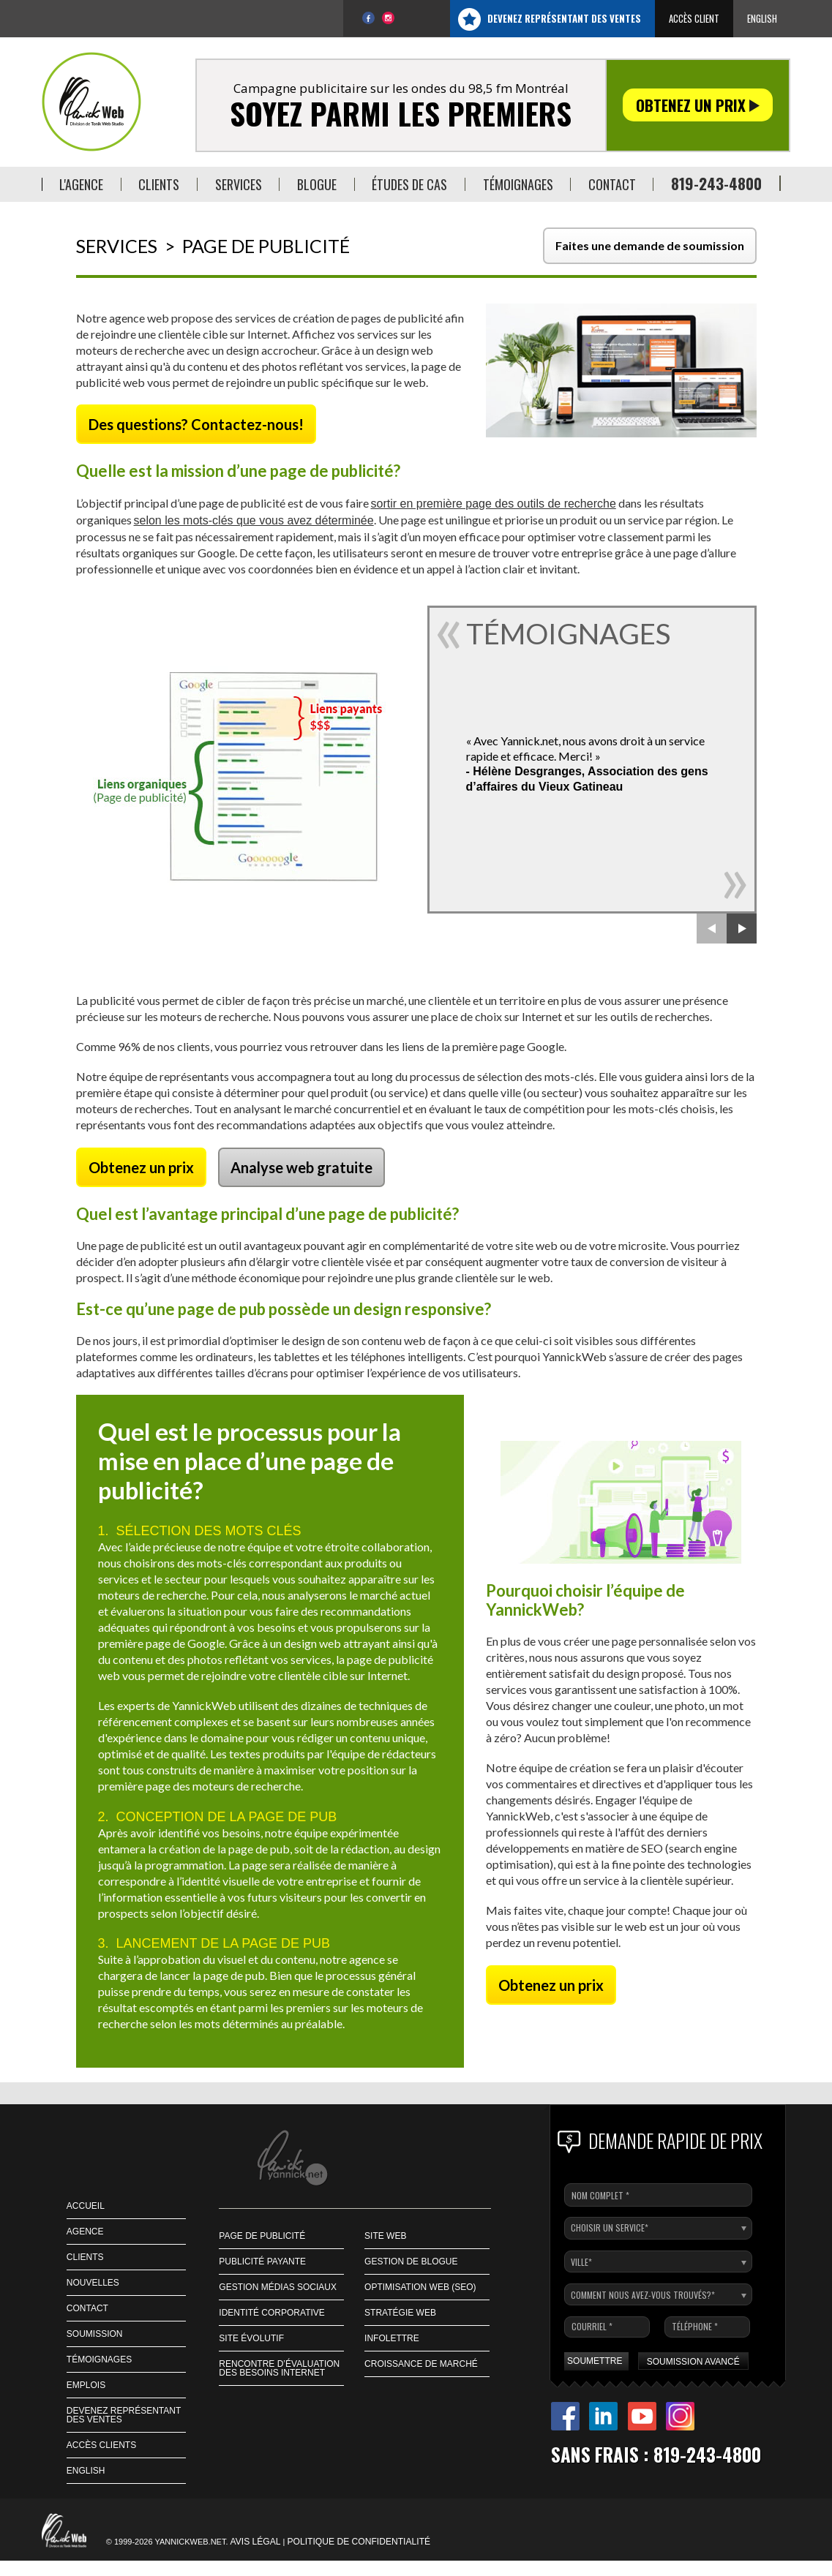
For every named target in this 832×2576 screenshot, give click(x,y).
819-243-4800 (716, 183)
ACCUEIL (86, 2206)
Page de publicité (262, 2236)
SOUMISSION (95, 2334)
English (762, 18)
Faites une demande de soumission (649, 245)
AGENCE (85, 2231)
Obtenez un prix (698, 105)
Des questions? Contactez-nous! (196, 424)
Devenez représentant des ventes (564, 18)
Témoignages (99, 2359)
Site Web (385, 2236)
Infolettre (391, 2338)
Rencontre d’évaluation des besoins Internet (279, 2368)
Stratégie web (400, 2313)
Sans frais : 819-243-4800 (656, 2454)
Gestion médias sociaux (278, 2287)
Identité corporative (271, 2313)
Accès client (694, 18)
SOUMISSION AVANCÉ (693, 2362)
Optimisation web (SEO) (420, 2287)
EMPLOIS (86, 2385)
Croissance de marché (421, 2364)
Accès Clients (101, 2445)
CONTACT (87, 2308)
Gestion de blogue (410, 2261)
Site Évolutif (251, 2338)
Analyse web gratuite (301, 1167)
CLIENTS (85, 2257)
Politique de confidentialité (359, 2542)
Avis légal (256, 2542)
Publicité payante (262, 2261)
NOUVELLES (93, 2283)
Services (116, 246)
